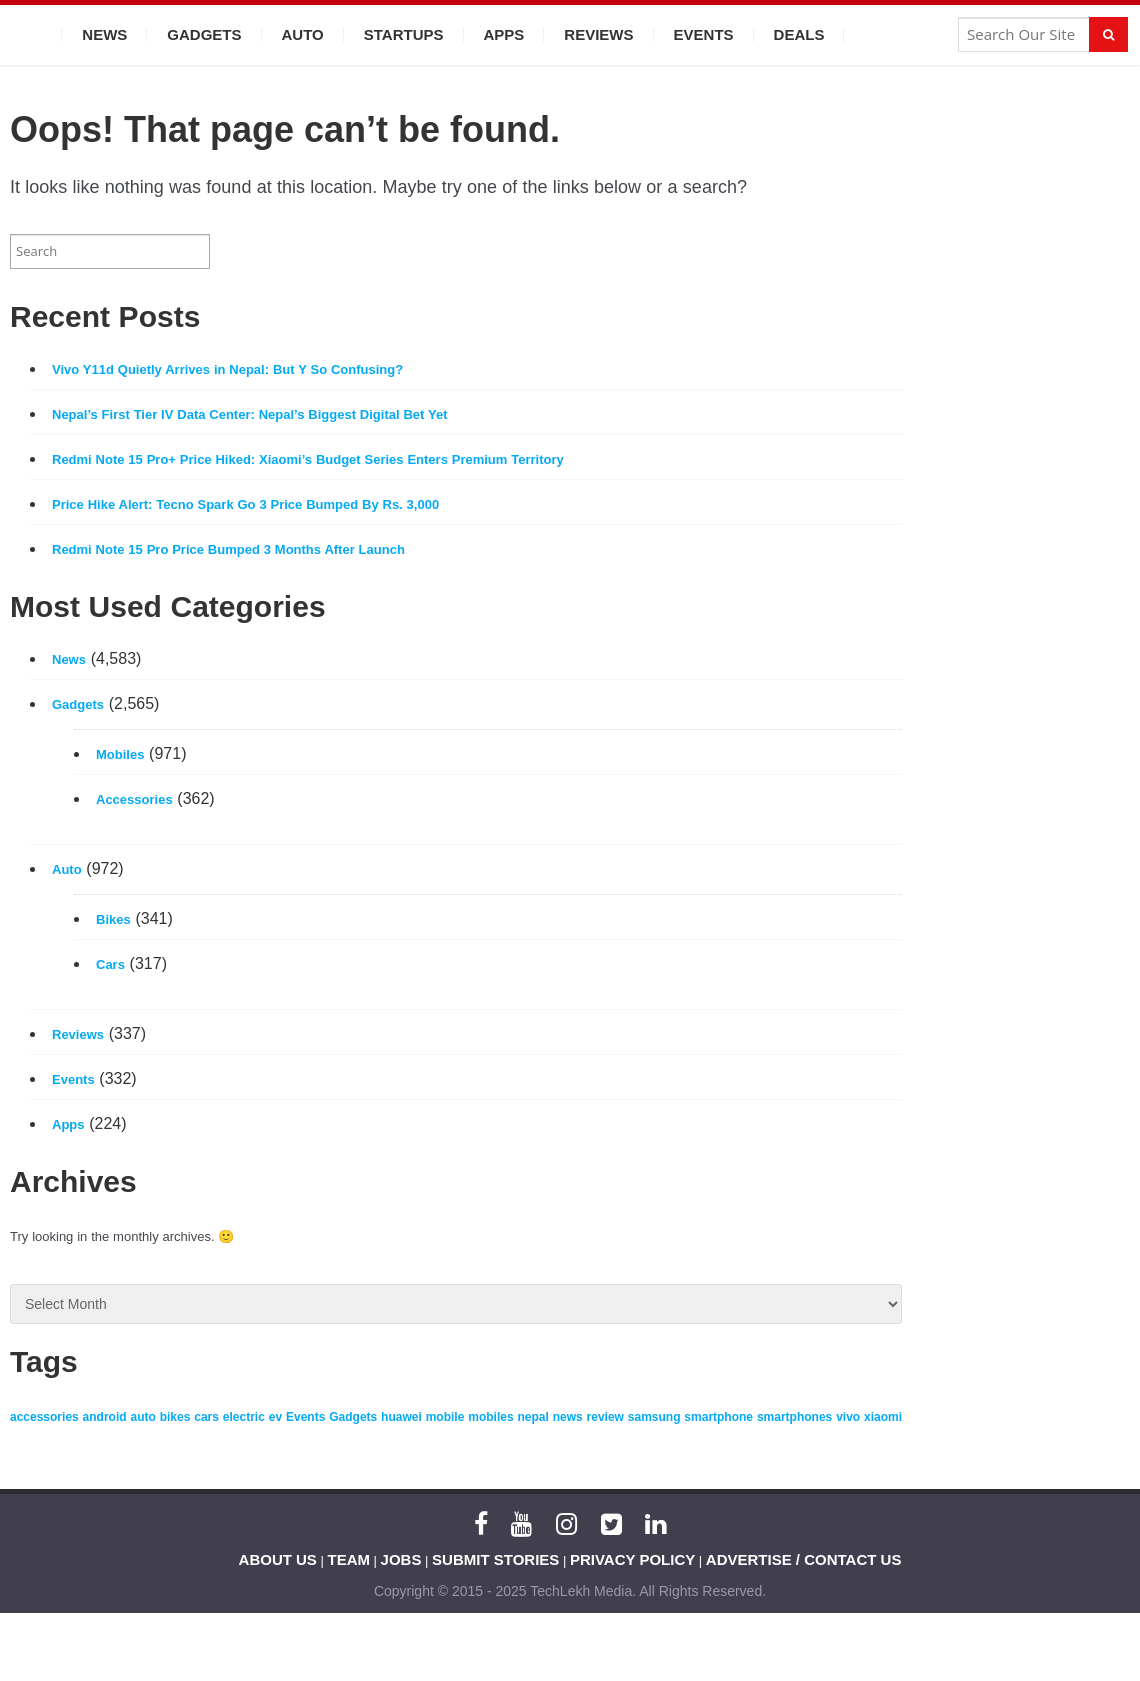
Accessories (134, 799)
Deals (799, 34)
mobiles (490, 1417)
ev (275, 1417)
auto (142, 1417)
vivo (848, 1417)
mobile (445, 1417)
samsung (654, 1417)
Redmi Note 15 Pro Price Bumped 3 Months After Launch (228, 549)
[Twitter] (611, 1524)
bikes (175, 1417)
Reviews (598, 34)
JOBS (401, 1559)
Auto (303, 34)
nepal (532, 1417)
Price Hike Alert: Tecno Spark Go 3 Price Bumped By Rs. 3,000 (245, 504)
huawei (401, 1417)
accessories (44, 1417)
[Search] (1108, 34)
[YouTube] (521, 1524)
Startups (404, 34)
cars (206, 1417)
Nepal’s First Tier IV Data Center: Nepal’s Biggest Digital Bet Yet (250, 414)
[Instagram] (566, 1524)
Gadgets (204, 34)
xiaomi (883, 1417)
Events (704, 34)
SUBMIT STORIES (495, 1559)
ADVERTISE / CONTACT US (804, 1559)
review (605, 1417)
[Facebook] (481, 1524)
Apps (504, 34)
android (105, 1417)
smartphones (794, 1417)
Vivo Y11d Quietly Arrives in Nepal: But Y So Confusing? (227, 369)
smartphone (718, 1417)
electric (244, 1417)
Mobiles (120, 754)
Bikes (113, 919)
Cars (110, 964)
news (568, 1417)
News (104, 34)
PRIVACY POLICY (632, 1559)
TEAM (349, 1559)
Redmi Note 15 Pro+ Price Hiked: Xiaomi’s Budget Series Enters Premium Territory (308, 459)
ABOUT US (278, 1559)
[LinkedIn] (655, 1524)
